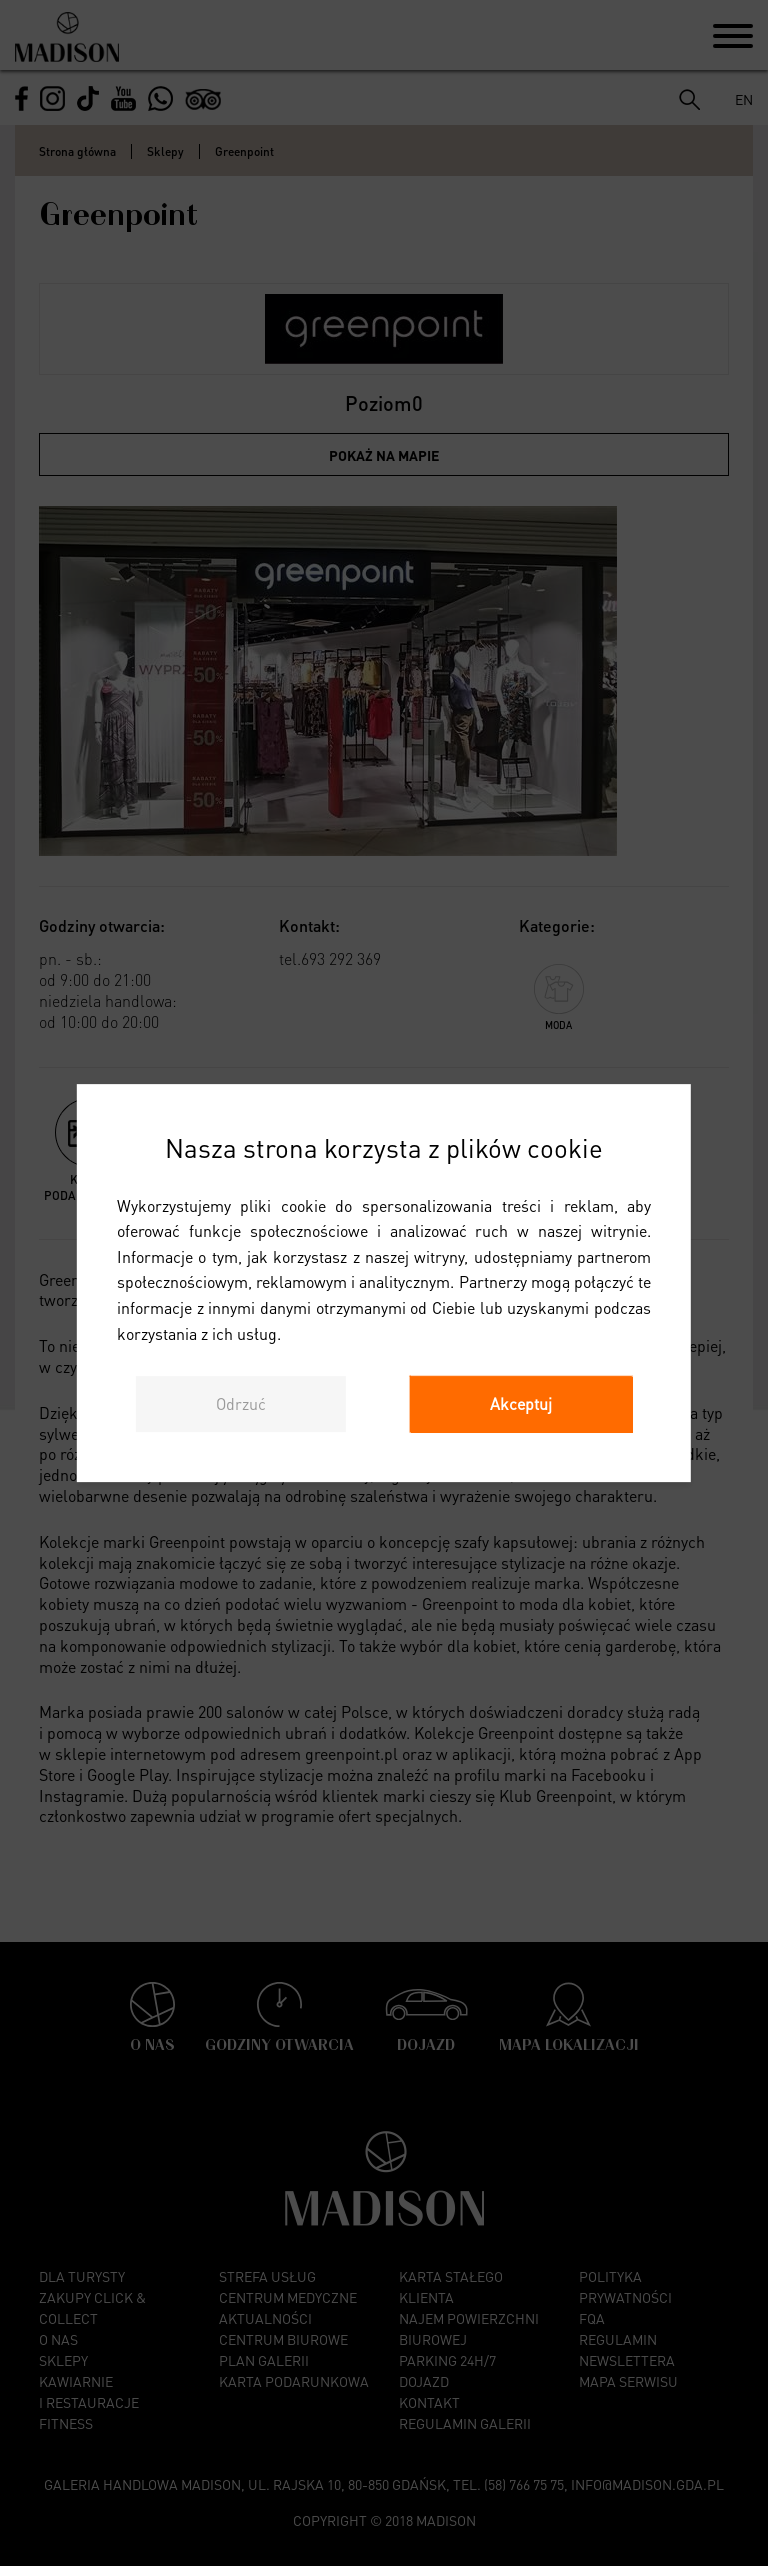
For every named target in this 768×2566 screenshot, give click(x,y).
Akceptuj (521, 1403)
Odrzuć (241, 1403)
